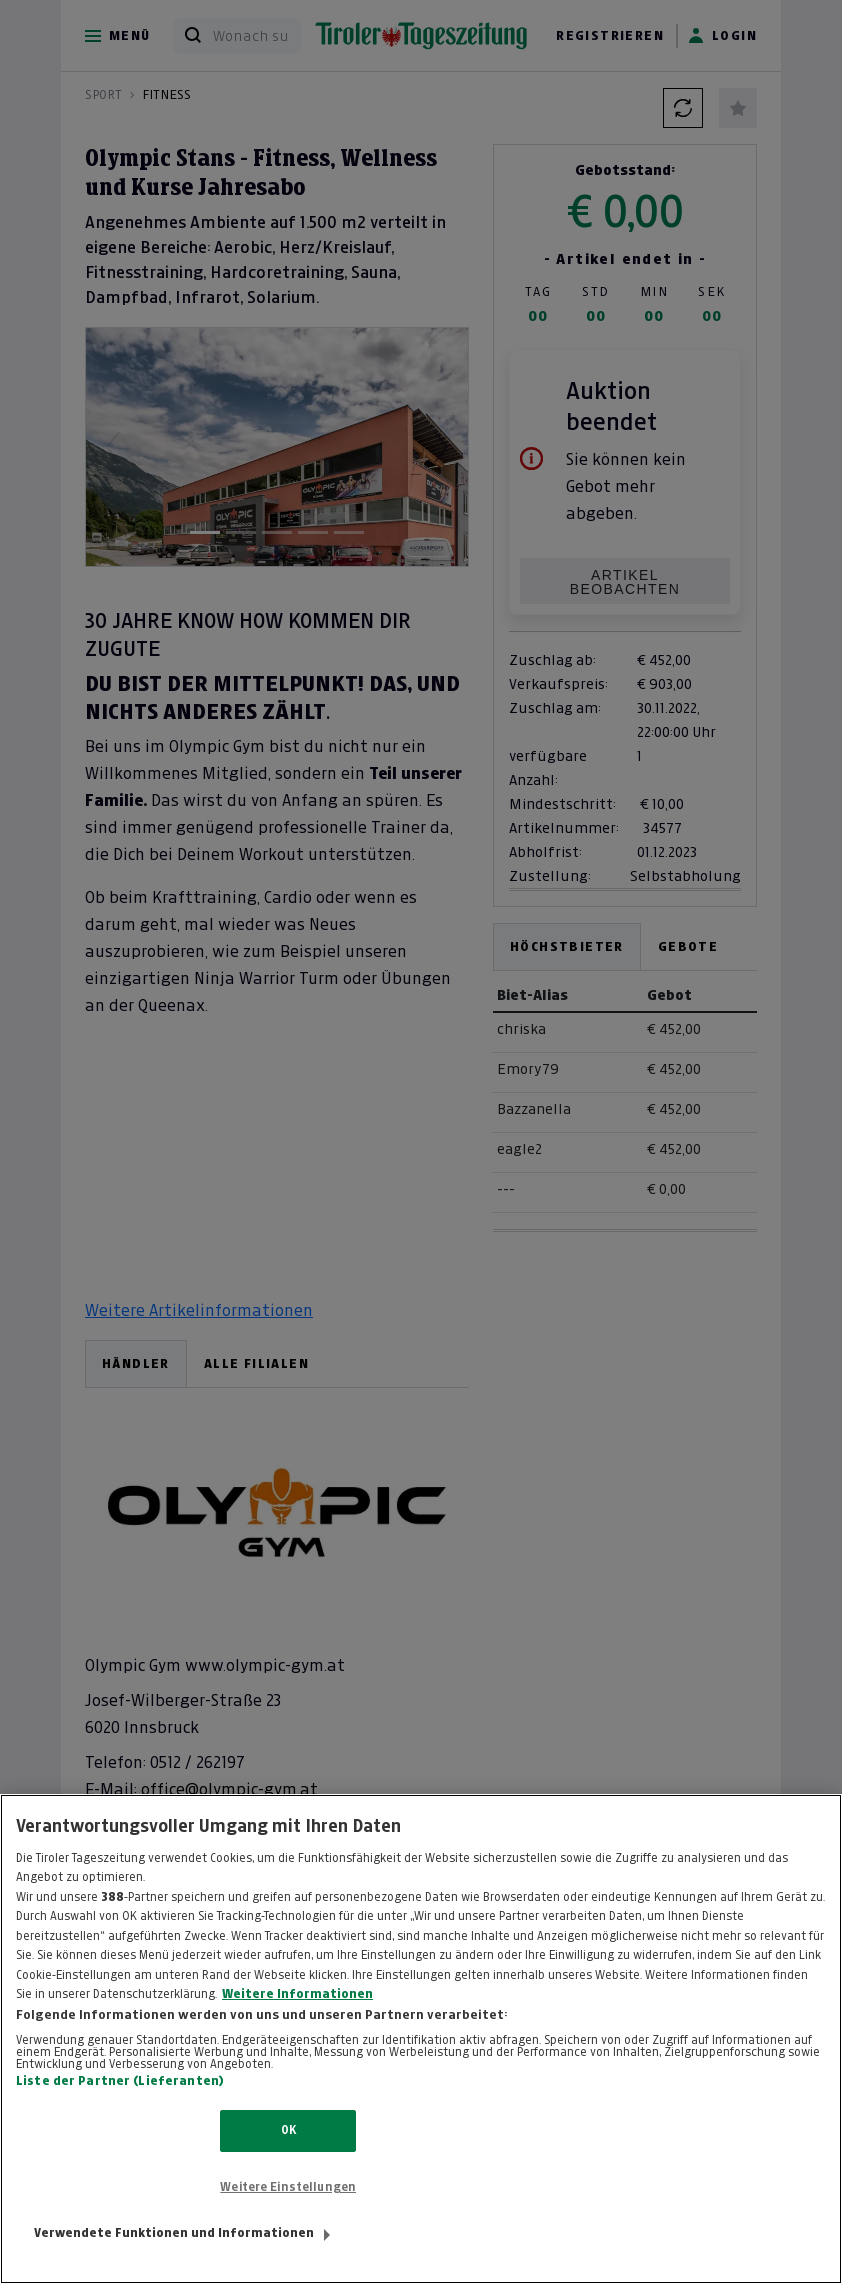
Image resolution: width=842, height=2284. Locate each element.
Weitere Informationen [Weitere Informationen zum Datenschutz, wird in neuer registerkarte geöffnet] (297, 1994)
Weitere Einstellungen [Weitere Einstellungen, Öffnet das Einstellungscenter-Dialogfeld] (288, 2187)
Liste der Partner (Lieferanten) (120, 2081)
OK (288, 2130)
